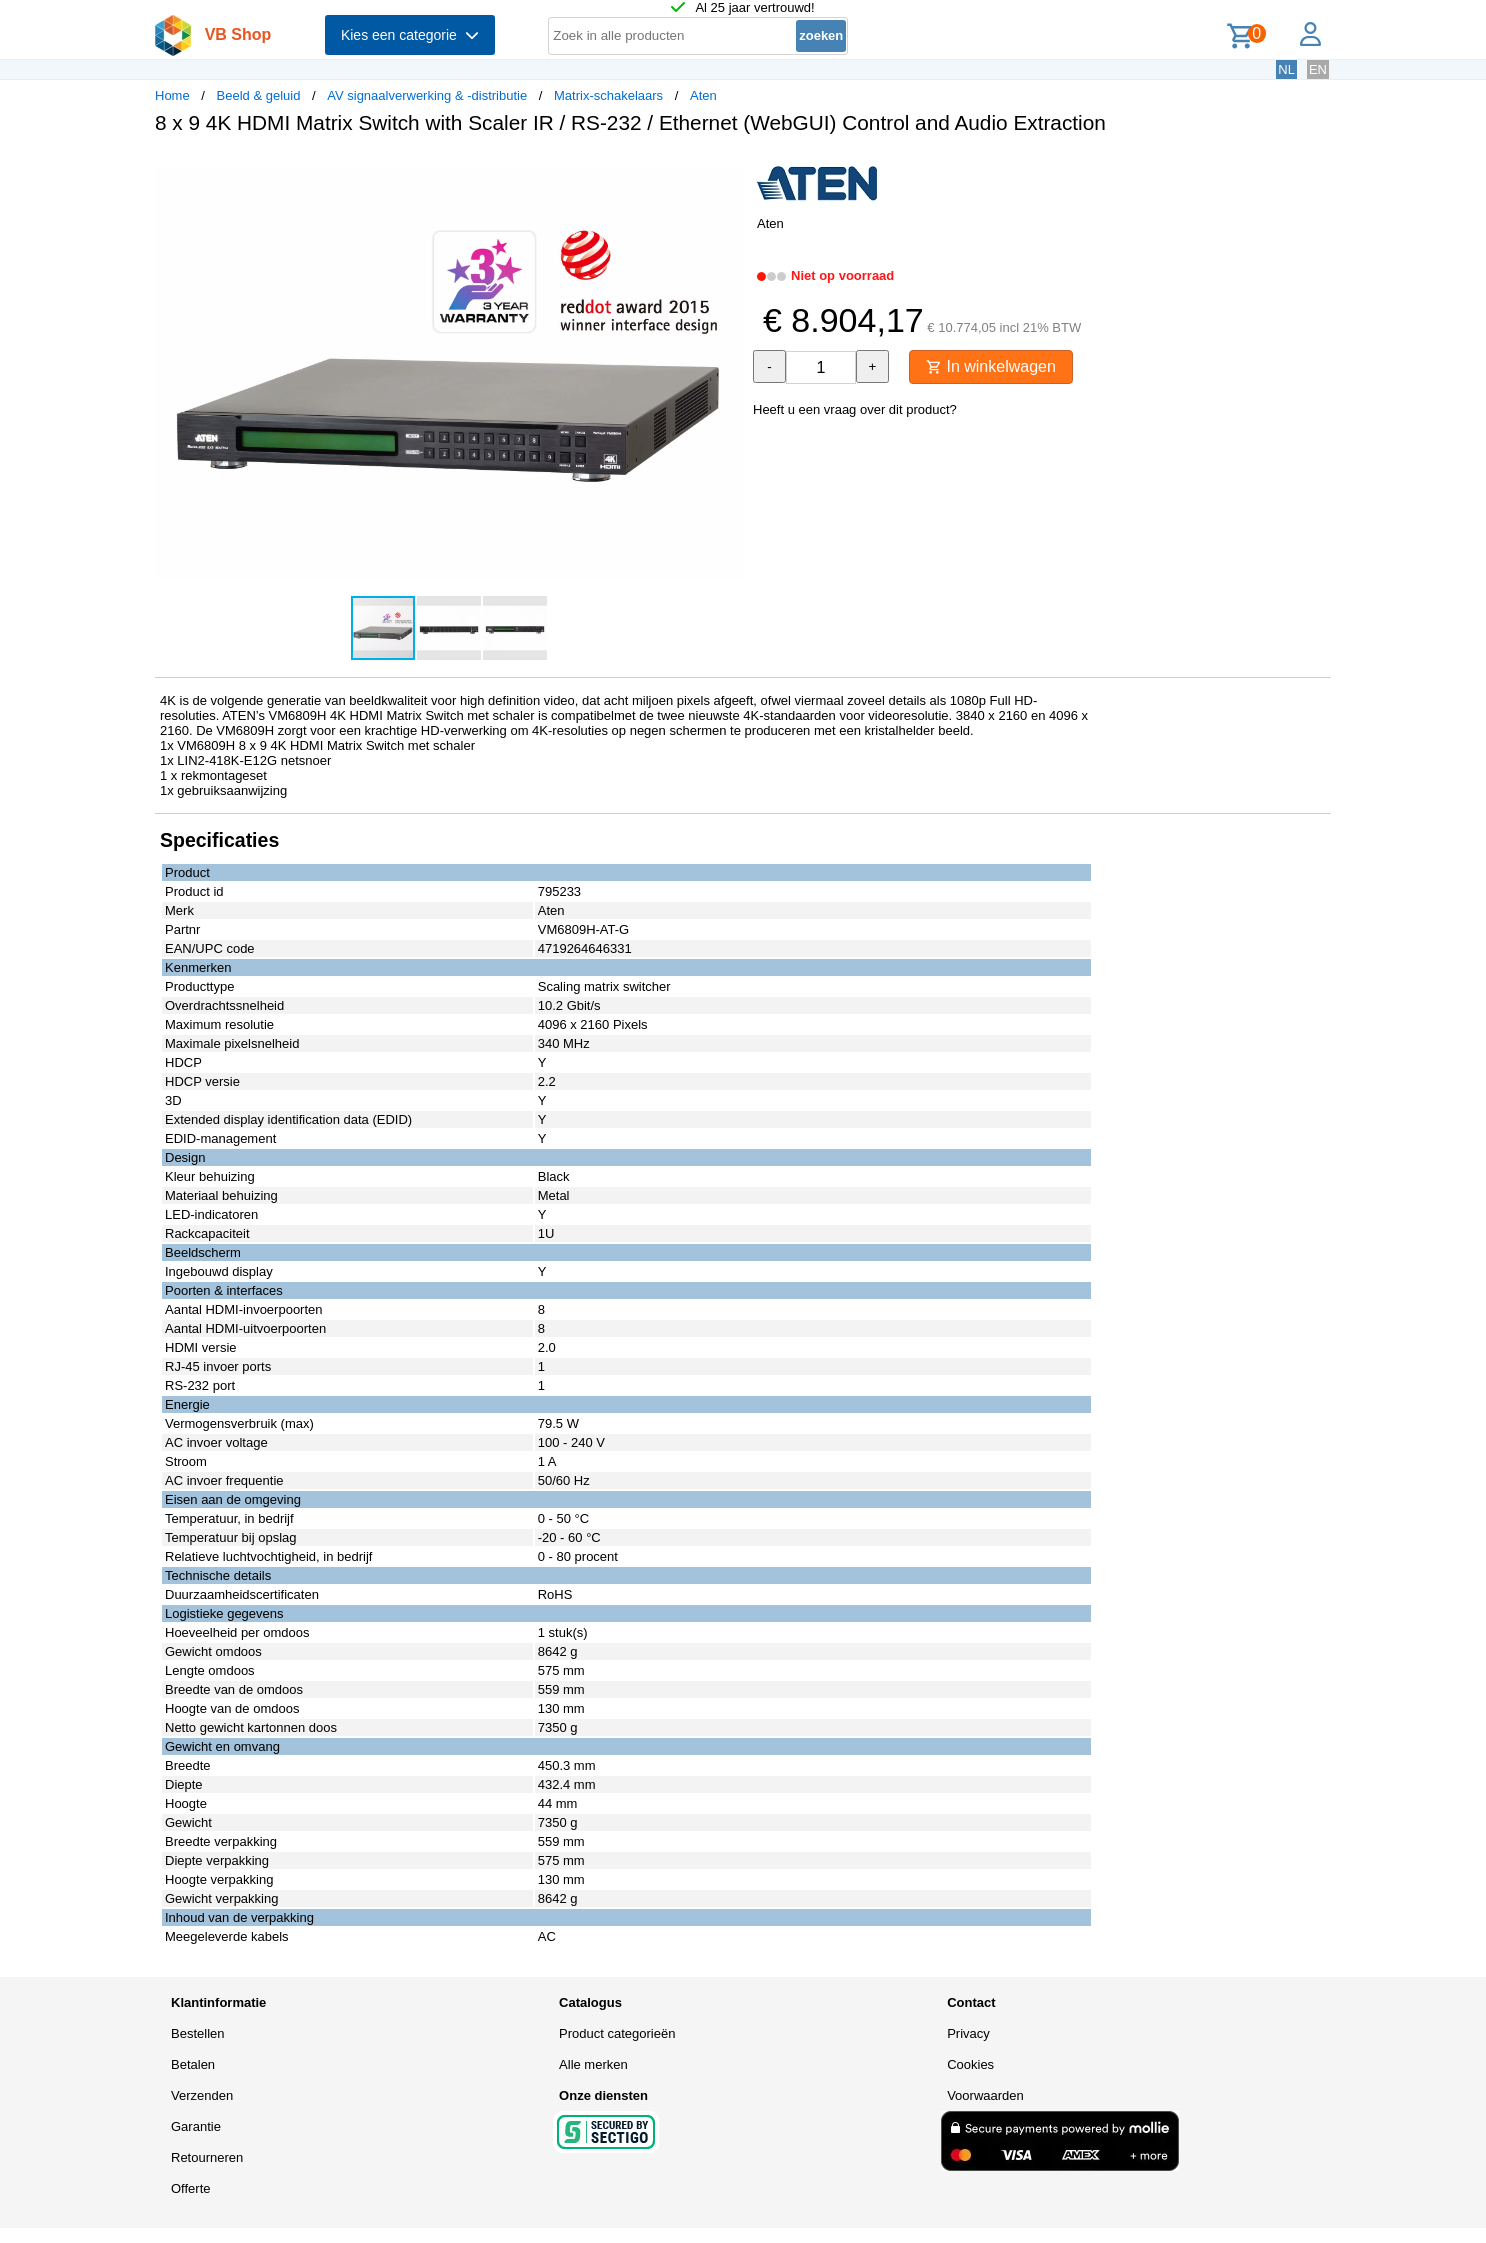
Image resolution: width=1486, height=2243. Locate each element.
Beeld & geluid (259, 95)
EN (1318, 69)
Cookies (970, 2064)
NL (1286, 69)
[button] (725, 171)
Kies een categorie (410, 35)
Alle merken (593, 2064)
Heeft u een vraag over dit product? (855, 409)
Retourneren (207, 2157)
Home (172, 95)
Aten (703, 95)
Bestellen (197, 2033)
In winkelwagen (991, 366)
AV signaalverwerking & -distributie (427, 95)
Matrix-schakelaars (608, 95)
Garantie (196, 2126)
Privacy (968, 2033)
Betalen (193, 2064)
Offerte (191, 2188)
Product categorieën (617, 2033)
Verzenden (202, 2095)
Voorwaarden (985, 2095)
